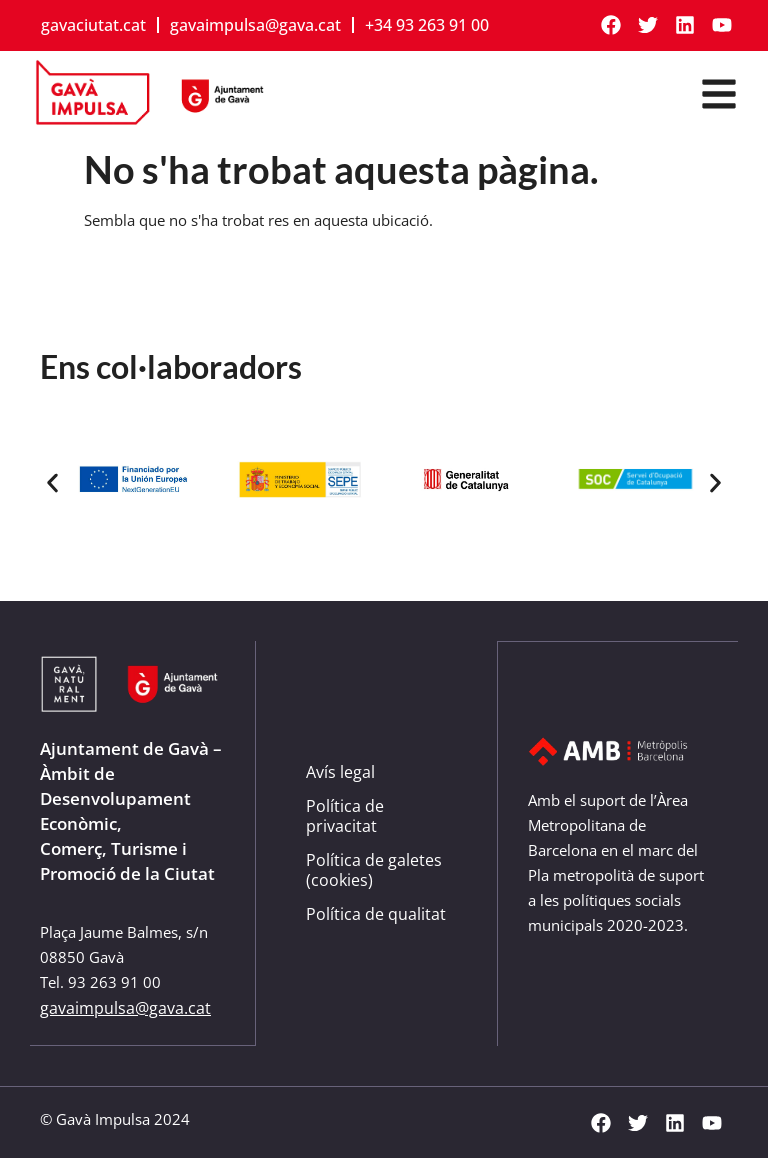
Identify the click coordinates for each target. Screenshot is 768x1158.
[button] (52, 483)
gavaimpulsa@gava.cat (255, 25)
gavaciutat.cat (93, 25)
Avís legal (340, 772)
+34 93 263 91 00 (427, 25)
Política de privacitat (345, 816)
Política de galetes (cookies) (374, 870)
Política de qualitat (376, 914)
